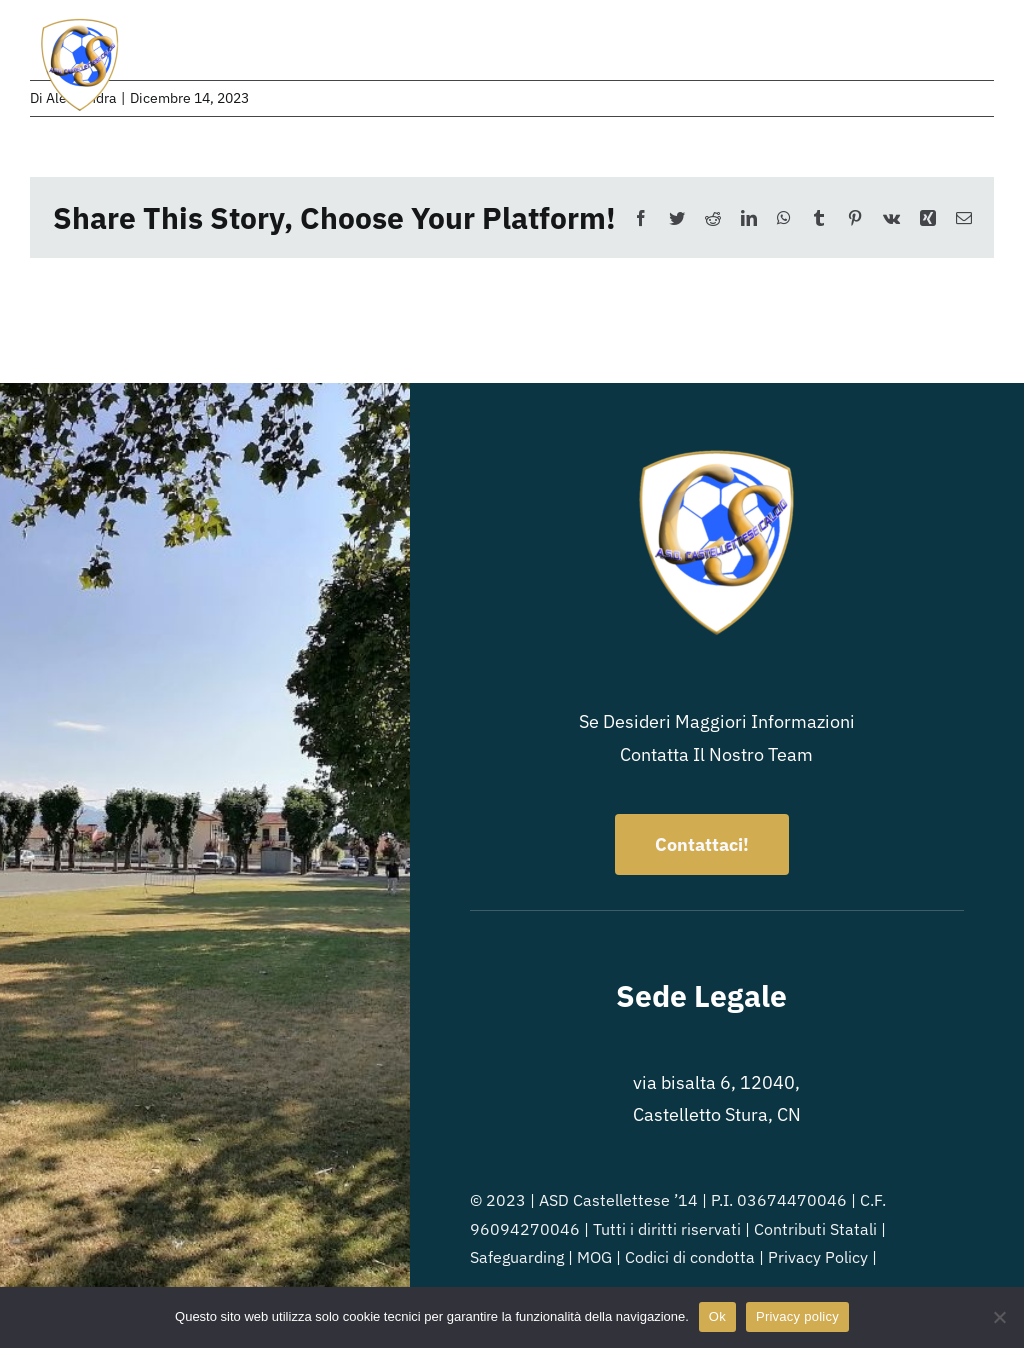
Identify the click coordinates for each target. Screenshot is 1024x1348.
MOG (594, 1257)
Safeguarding (517, 1257)
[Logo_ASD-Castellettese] (80, 23)
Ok (717, 1316)
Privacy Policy (818, 1257)
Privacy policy (797, 1316)
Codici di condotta (690, 1257)
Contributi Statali (815, 1229)
